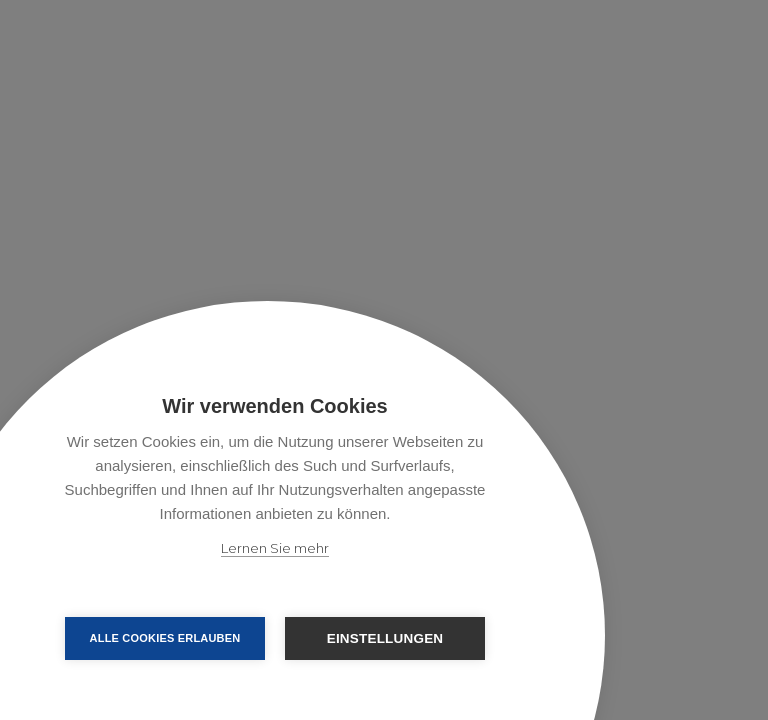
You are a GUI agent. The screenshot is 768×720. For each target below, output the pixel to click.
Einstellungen (385, 638)
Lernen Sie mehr (275, 548)
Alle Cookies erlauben (165, 638)
